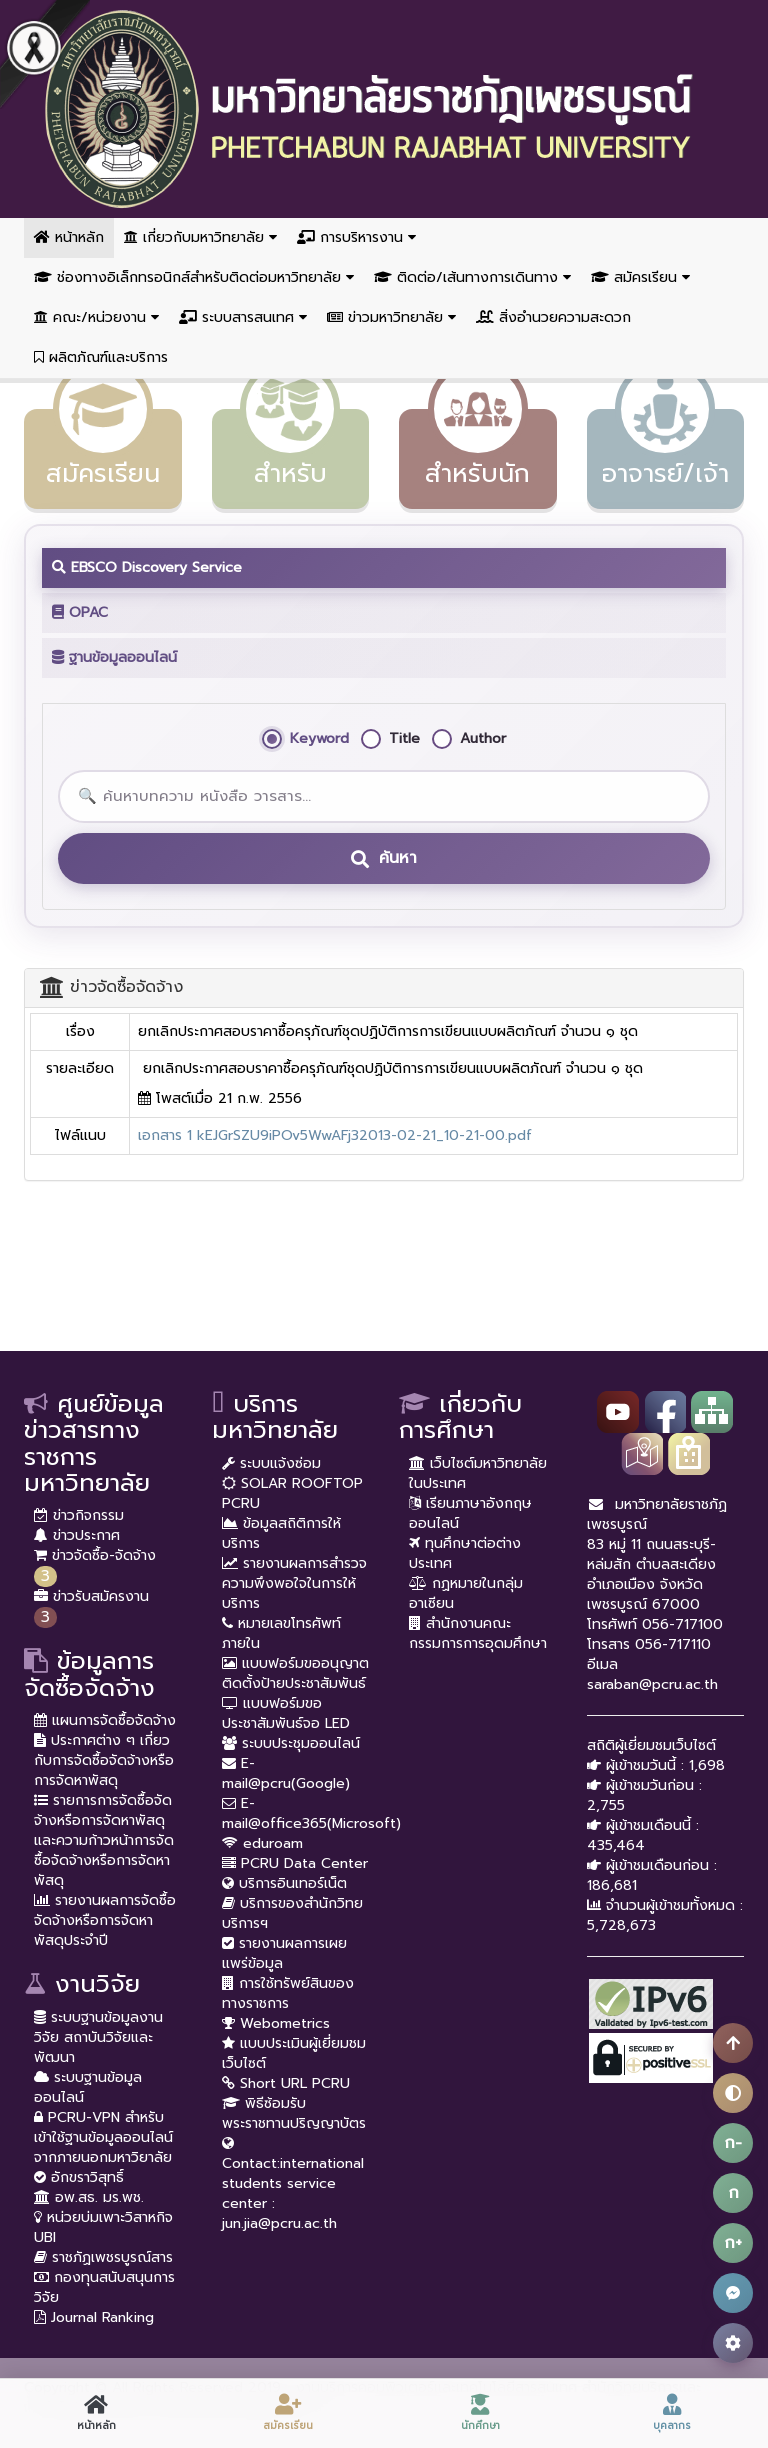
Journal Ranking (94, 2317)
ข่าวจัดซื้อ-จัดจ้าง (95, 1555)
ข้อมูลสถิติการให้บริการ (281, 1533)
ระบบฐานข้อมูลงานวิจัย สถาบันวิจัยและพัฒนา (98, 2037)
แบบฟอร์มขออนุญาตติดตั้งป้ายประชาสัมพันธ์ (295, 1673)
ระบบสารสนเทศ (243, 317)
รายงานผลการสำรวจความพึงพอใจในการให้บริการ (294, 1583)
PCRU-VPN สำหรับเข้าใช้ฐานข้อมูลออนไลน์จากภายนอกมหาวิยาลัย (103, 2137)
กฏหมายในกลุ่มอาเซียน (466, 1593)
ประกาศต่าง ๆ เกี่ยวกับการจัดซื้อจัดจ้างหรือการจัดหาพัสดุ (104, 1760)
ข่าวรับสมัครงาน (91, 1596)
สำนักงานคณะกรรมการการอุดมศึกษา (478, 1633)
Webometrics (276, 2023)
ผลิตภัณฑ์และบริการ (101, 357)
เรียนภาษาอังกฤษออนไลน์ (470, 1513)
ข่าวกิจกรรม (79, 1515)
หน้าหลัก (69, 237)
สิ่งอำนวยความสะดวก (553, 317)
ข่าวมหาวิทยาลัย (391, 317)
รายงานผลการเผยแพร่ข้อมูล (284, 1953)
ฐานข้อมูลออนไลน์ (114, 657)
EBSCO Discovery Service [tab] (147, 567)
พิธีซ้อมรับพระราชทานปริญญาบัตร (294, 2113)
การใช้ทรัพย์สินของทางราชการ (288, 1993)
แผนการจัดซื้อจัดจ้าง (105, 1720)
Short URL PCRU (286, 2083)
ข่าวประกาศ (77, 1535)
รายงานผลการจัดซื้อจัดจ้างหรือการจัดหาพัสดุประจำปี (105, 1920)
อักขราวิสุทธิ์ (79, 2177)
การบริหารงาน (356, 237)
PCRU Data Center (295, 1863)
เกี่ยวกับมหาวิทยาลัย (200, 237)
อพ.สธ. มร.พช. (89, 2197)
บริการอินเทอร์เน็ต (284, 1883)
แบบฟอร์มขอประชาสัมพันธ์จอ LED (286, 1713)
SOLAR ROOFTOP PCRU (292, 1493)
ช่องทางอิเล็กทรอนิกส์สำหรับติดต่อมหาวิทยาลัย (194, 277)
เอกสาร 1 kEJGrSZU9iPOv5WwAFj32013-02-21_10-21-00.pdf (335, 1135)
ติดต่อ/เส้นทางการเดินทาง (472, 277)
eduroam (262, 1843)
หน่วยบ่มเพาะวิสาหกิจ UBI (103, 2227)
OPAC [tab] (80, 612)
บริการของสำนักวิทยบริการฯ (292, 1913)
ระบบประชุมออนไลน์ (291, 1743)
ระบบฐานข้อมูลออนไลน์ (88, 2087)
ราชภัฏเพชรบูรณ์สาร (103, 2257)
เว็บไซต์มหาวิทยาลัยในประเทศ (478, 1473)
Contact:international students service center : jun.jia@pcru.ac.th (293, 2183)
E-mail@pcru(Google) (286, 1773)
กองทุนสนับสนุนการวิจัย (104, 2287)
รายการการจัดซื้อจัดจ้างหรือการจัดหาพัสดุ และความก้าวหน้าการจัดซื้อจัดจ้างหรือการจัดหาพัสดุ (104, 1840)
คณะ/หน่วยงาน (96, 317)
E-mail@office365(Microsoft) (311, 1813)
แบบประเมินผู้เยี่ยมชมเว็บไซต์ (294, 2053)
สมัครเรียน (640, 277)
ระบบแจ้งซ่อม (271, 1463)
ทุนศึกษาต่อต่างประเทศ (465, 1553)
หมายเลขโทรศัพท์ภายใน (281, 1633)
